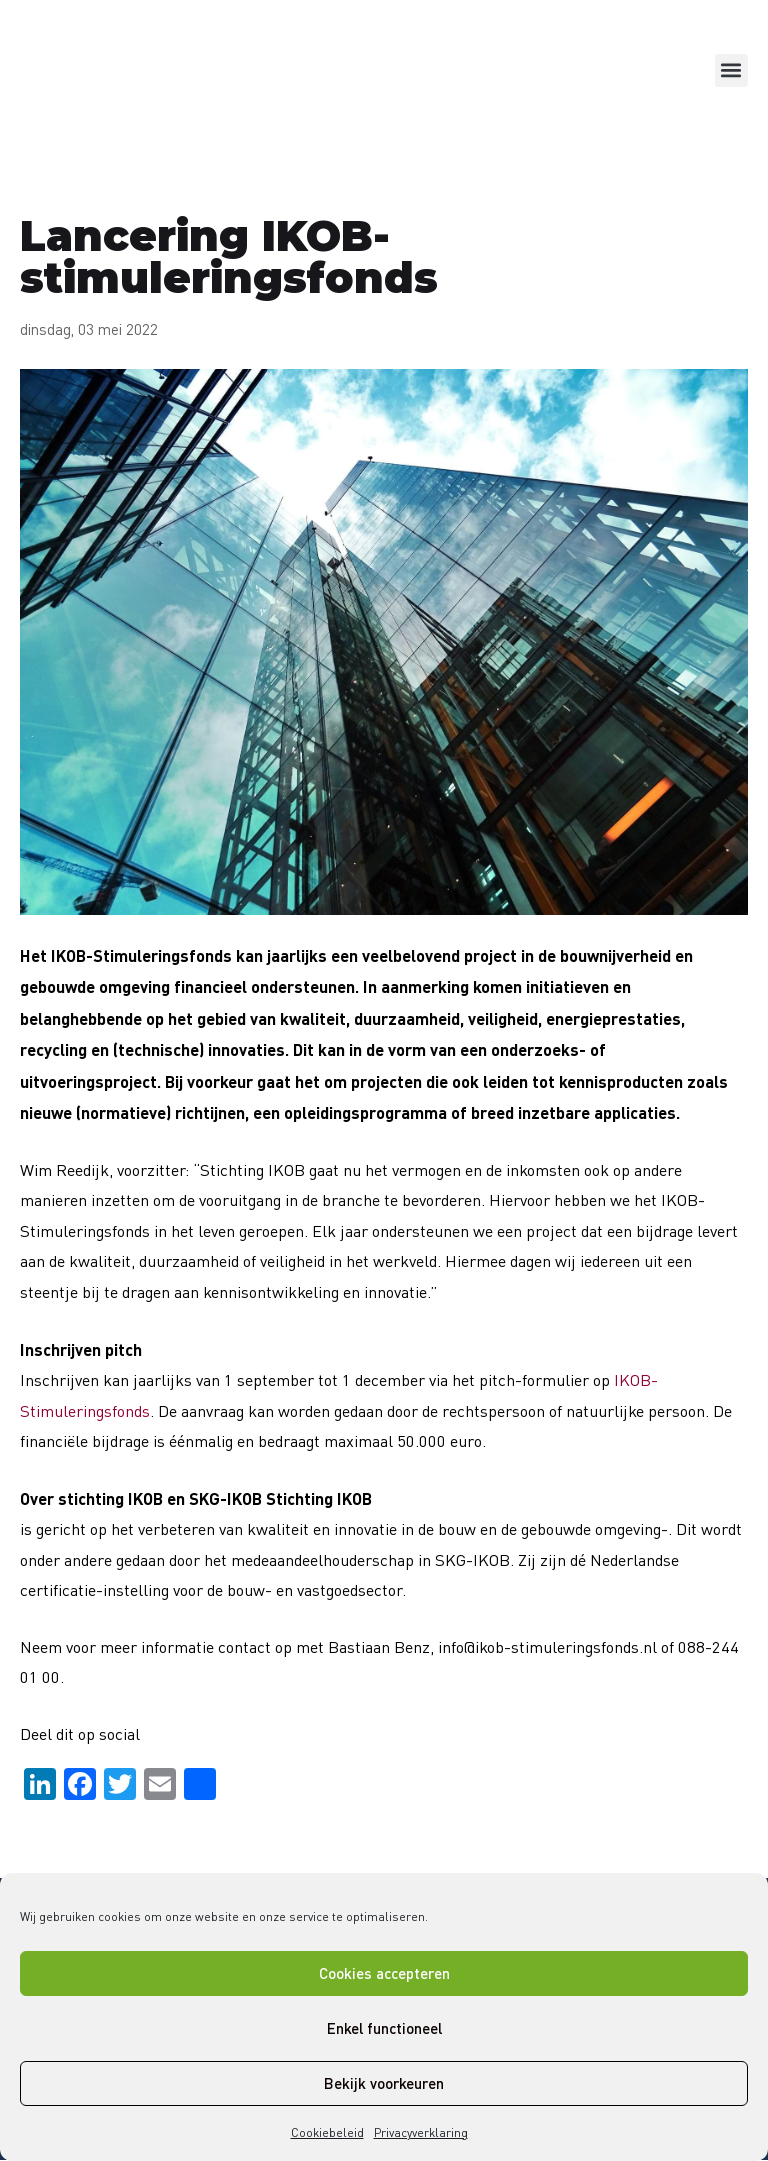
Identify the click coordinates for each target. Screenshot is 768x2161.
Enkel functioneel (384, 2028)
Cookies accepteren (384, 1973)
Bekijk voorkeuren (384, 2083)
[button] (731, 70)
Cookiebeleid (327, 2132)
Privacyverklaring (421, 2132)
